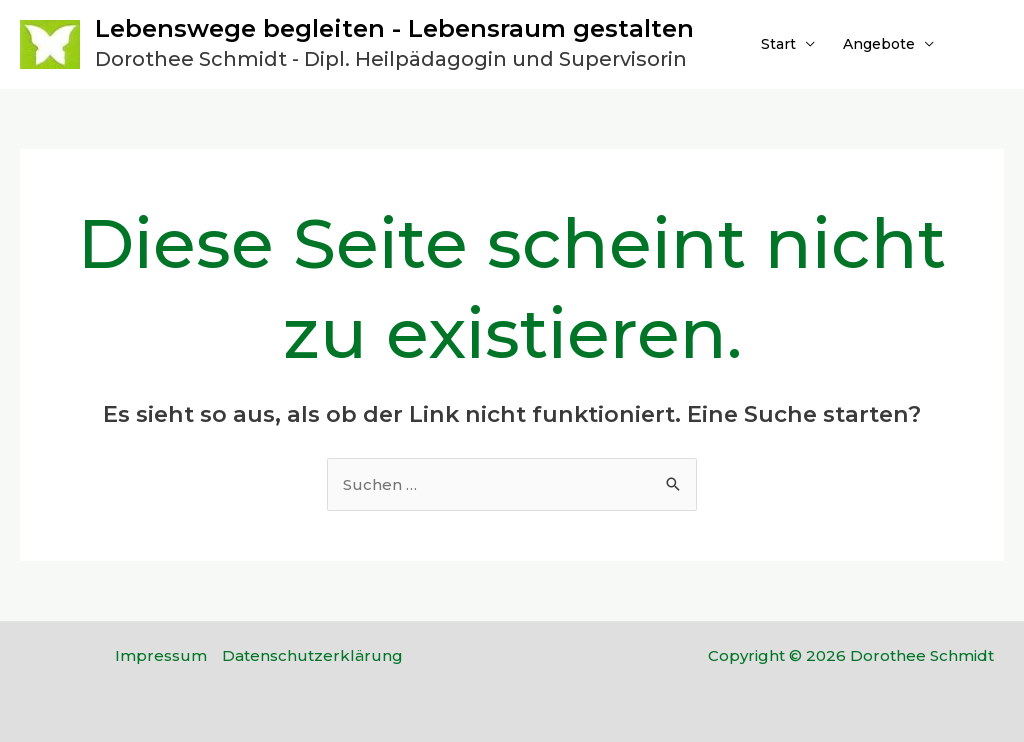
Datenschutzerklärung (312, 655)
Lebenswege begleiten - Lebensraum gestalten (394, 28)
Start (778, 44)
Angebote (879, 44)
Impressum (161, 655)
